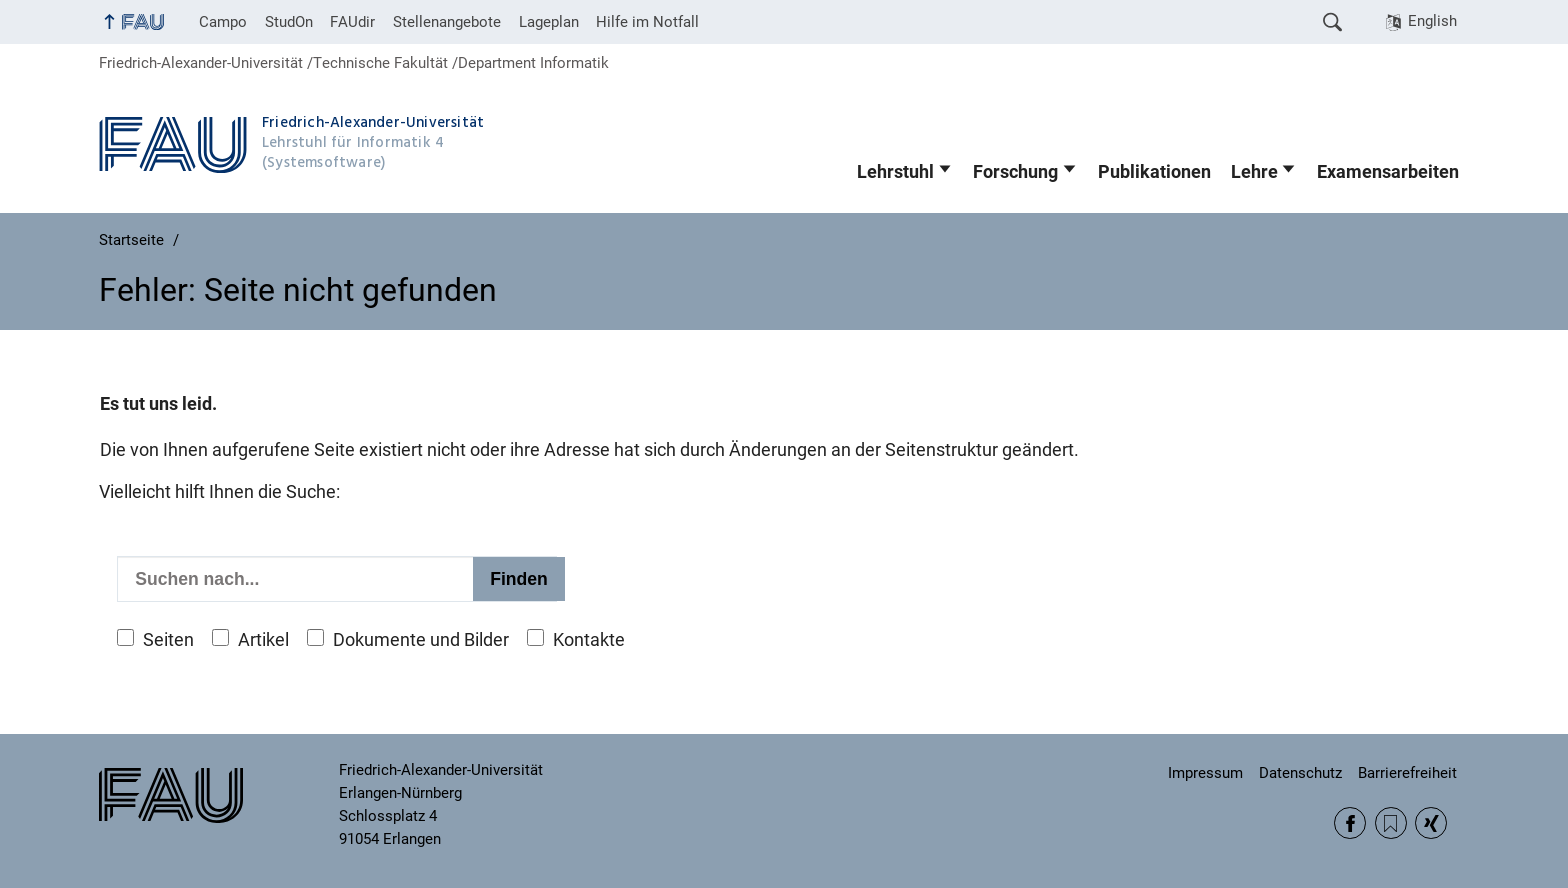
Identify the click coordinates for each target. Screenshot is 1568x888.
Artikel (263, 640)
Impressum (1205, 773)
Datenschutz (1300, 773)
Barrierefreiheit (1407, 773)
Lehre (1254, 172)
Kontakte (589, 640)
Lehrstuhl (895, 172)
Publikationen (1154, 172)
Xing (1431, 823)
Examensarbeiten (1388, 172)
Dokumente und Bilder (421, 640)
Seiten (168, 640)
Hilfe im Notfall (647, 22)
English (1432, 21)
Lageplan (549, 22)
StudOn (289, 22)
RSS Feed (1391, 823)
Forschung (1015, 172)
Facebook (1350, 823)
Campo (223, 22)
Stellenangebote (447, 22)
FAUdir (352, 22)
